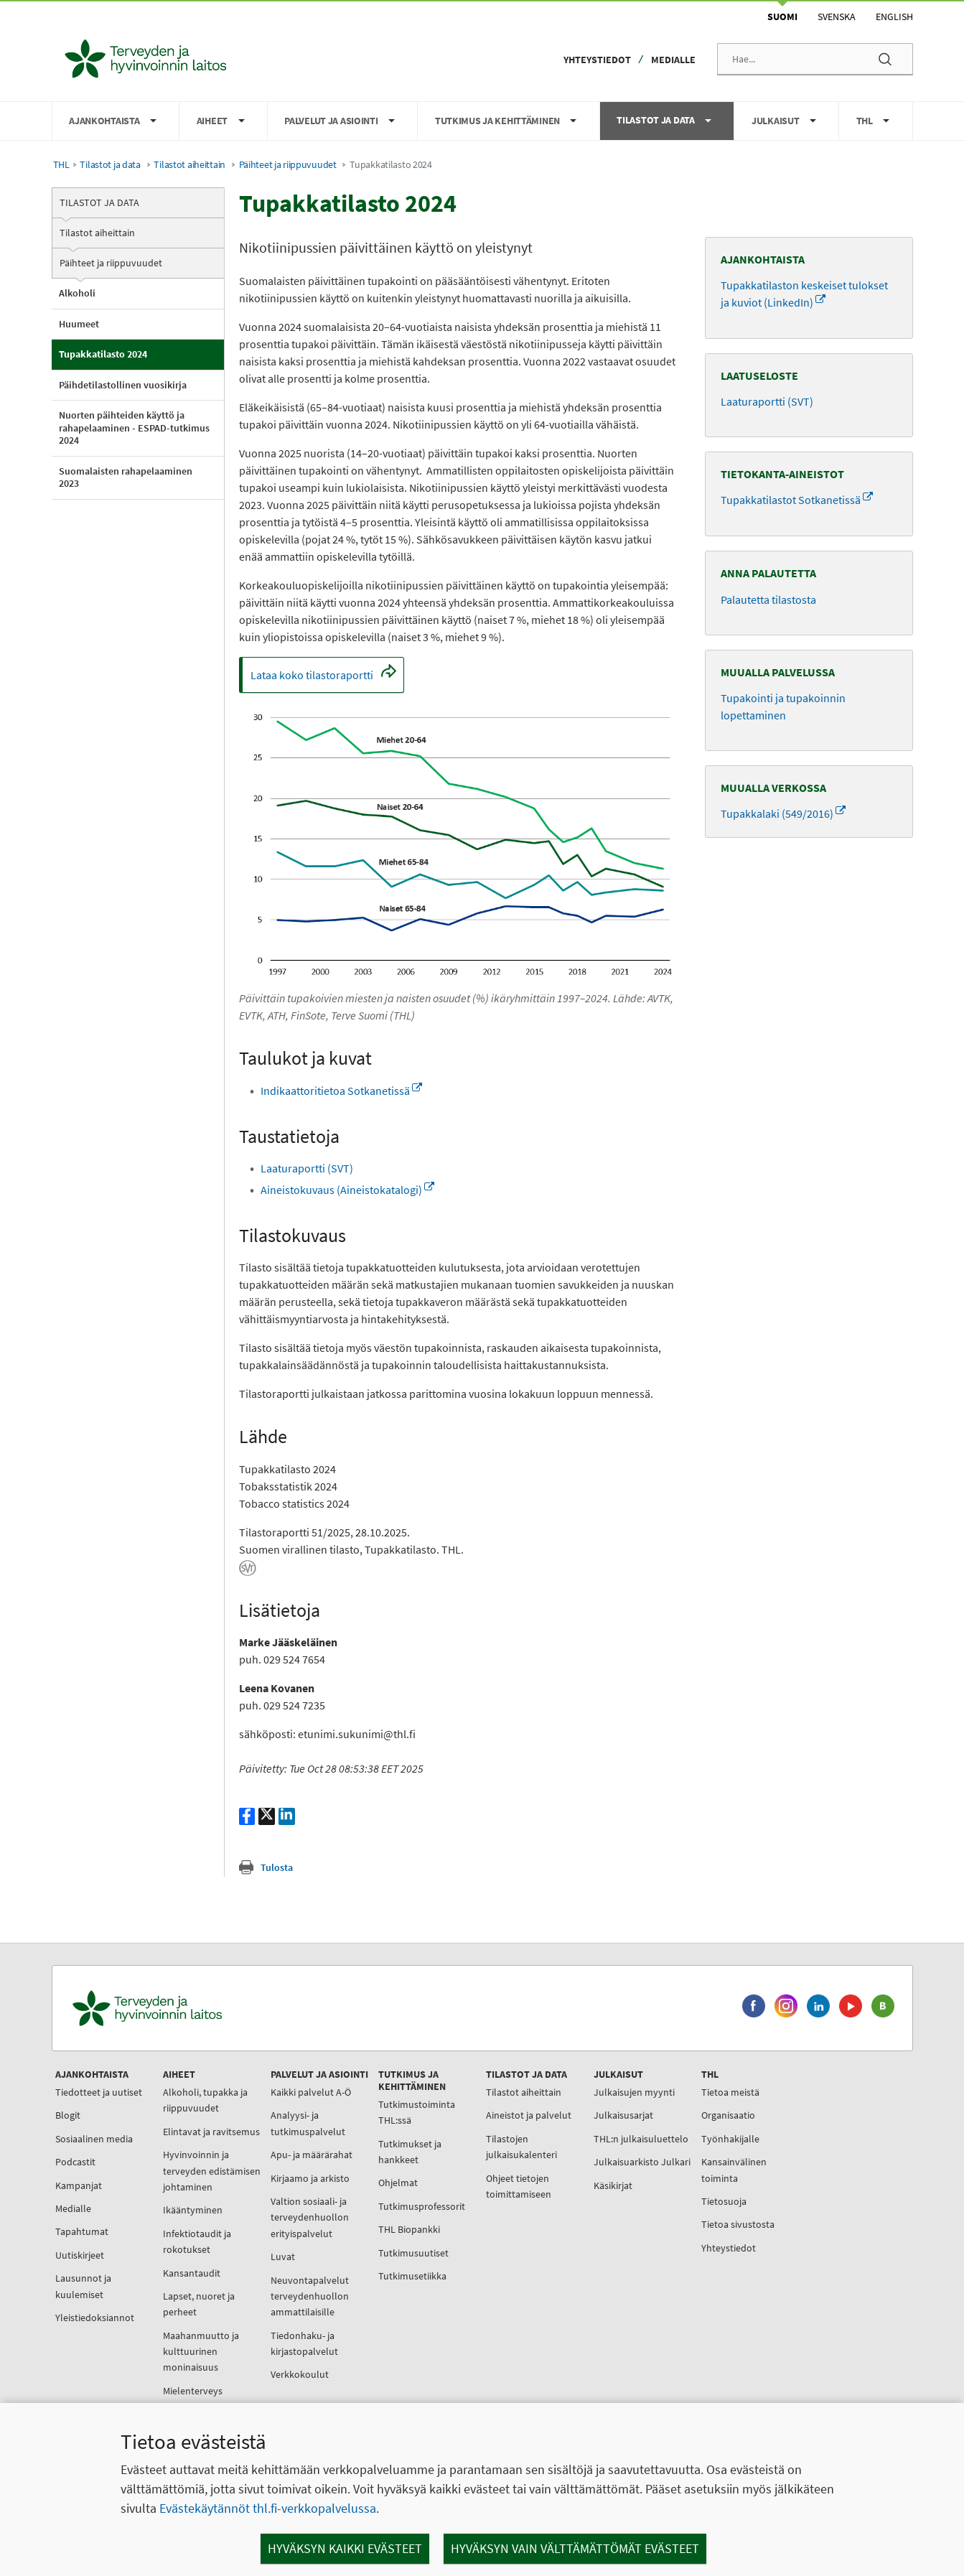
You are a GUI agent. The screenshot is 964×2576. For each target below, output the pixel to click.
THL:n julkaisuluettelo (641, 2138)
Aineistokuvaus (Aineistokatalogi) (347, 1189)
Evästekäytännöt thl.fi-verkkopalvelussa (267, 2508)
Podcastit (75, 2161)
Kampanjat (78, 2185)
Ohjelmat (398, 2182)
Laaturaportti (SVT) (307, 1168)
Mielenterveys (193, 2390)
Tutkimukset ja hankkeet (409, 2151)
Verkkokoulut (300, 2374)
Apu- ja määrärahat (311, 2154)
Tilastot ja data (110, 165)
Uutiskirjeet (79, 2255)
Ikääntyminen (193, 2209)
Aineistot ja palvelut (528, 2115)
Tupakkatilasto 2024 (103, 353)
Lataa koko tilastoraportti (322, 678)
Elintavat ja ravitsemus (211, 2131)
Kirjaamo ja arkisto (310, 2178)
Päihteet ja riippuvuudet (288, 165)
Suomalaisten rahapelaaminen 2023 (125, 477)
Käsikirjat (613, 2185)
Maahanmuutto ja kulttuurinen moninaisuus (201, 2351)
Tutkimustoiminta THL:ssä (416, 2112)
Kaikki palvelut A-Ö (311, 2092)
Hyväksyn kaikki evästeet (345, 2548)
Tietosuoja (724, 2201)
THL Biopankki (409, 2229)
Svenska (837, 16)
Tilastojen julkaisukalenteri (521, 2146)
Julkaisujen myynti (634, 2092)
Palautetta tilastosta (768, 599)
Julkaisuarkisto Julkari (642, 2161)
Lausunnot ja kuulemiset (83, 2286)
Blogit (67, 2115)
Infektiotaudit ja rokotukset (197, 2241)
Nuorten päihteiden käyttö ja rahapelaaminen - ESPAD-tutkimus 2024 (134, 428)
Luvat (283, 2256)
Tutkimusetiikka (412, 2275)
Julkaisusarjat (623, 2115)
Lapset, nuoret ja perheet (199, 2304)
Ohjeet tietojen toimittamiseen (518, 2186)
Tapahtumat (81, 2231)
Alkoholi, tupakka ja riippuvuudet (205, 2100)
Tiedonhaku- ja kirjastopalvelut (304, 2343)
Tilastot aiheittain (189, 165)
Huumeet (79, 323)
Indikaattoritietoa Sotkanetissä (341, 1090)
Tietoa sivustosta (738, 2224)
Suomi (782, 16)
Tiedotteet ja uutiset (98, 2092)
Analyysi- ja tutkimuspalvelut (308, 2123)
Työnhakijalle (730, 2138)
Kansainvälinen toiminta (734, 2169)
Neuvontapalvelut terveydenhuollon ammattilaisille (310, 2296)
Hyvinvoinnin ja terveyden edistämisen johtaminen (212, 2170)
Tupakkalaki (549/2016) (783, 813)
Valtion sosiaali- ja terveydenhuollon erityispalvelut (310, 2217)
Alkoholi (77, 292)
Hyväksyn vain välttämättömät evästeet (575, 2548)
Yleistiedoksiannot (94, 2317)
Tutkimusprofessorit (421, 2206)
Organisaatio (728, 2115)
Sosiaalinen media (94, 2138)
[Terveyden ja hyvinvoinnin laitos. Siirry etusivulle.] (210, 2008)
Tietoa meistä (730, 2092)
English (894, 16)
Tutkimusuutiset (413, 2252)
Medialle (673, 59)
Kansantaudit (191, 2273)
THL (61, 165)
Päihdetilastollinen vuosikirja (123, 384)
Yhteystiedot (597, 59)
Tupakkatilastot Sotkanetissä (797, 500)
